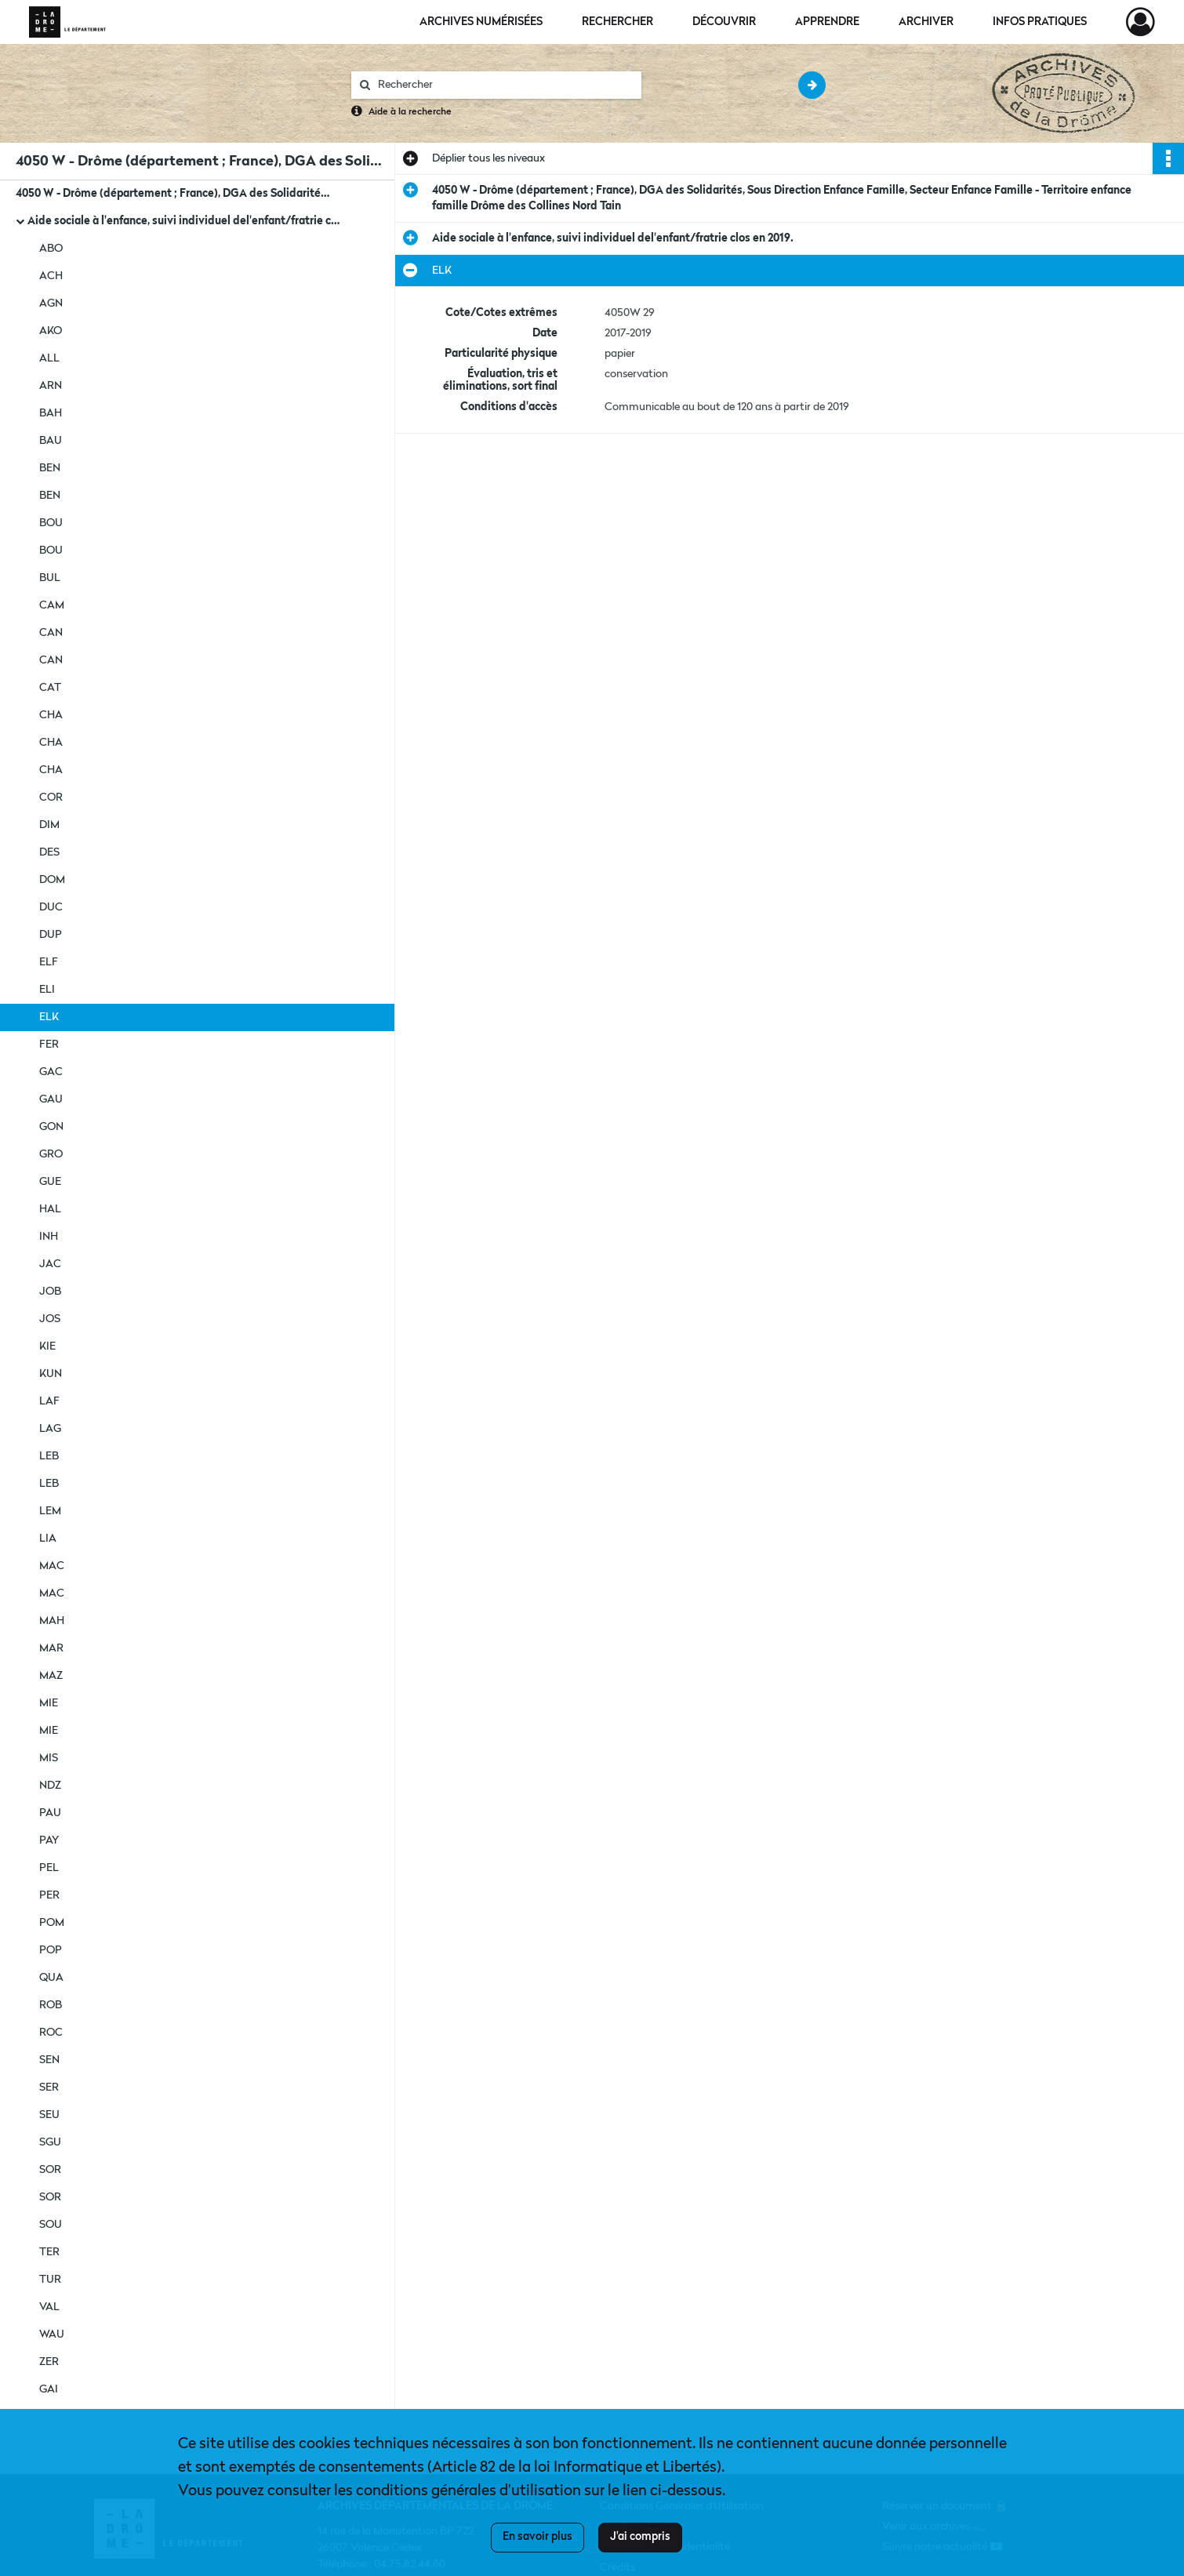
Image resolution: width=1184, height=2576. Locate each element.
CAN (51, 632)
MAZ (51, 1675)
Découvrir (724, 21)
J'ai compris (640, 2536)
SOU (50, 2224)
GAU (51, 1099)
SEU (49, 2114)
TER (49, 2252)
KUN (50, 1373)
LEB (49, 1456)
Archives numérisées (481, 21)
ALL (49, 358)
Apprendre (827, 21)
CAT (50, 687)
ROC (51, 2032)
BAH (50, 413)
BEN (49, 468)
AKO (50, 330)
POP (50, 1950)
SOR (50, 2169)
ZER (49, 2361)
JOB (50, 1291)
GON (51, 1126)
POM (51, 1922)
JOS (49, 1318)
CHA (51, 715)
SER (49, 2087)
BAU (50, 440)
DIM (49, 824)
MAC (51, 1565)
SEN (49, 2060)
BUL (49, 577)
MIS (48, 1758)
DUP (50, 934)
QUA (51, 1977)
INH (48, 1236)
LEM (50, 1511)
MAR (51, 1648)
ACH (51, 276)
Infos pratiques (1040, 21)
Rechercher (617, 21)
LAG (50, 1428)
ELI (47, 989)
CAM (51, 605)
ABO (51, 248)
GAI (48, 2389)
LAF (49, 1401)
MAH (51, 1620)
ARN (50, 385)
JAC (50, 1264)
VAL (49, 2307)
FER (49, 1044)
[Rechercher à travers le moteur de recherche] (504, 85)
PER (49, 1895)
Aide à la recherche (410, 112)
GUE (50, 1181)
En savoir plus (537, 2536)
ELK (49, 1017)
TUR (50, 2279)
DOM (52, 879)
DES (49, 852)
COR (51, 797)
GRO (51, 1154)
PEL (49, 1867)
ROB (50, 2005)
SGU (50, 2142)
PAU (50, 1813)
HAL (50, 1209)
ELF (48, 962)
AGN (51, 303)
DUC (51, 907)
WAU (51, 2334)
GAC (51, 1071)
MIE (48, 1703)
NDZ (50, 1785)
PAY (49, 1840)
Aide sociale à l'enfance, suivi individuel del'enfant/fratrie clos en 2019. (184, 221)
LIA (47, 1538)
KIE (47, 1346)
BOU (51, 523)
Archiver (926, 21)
